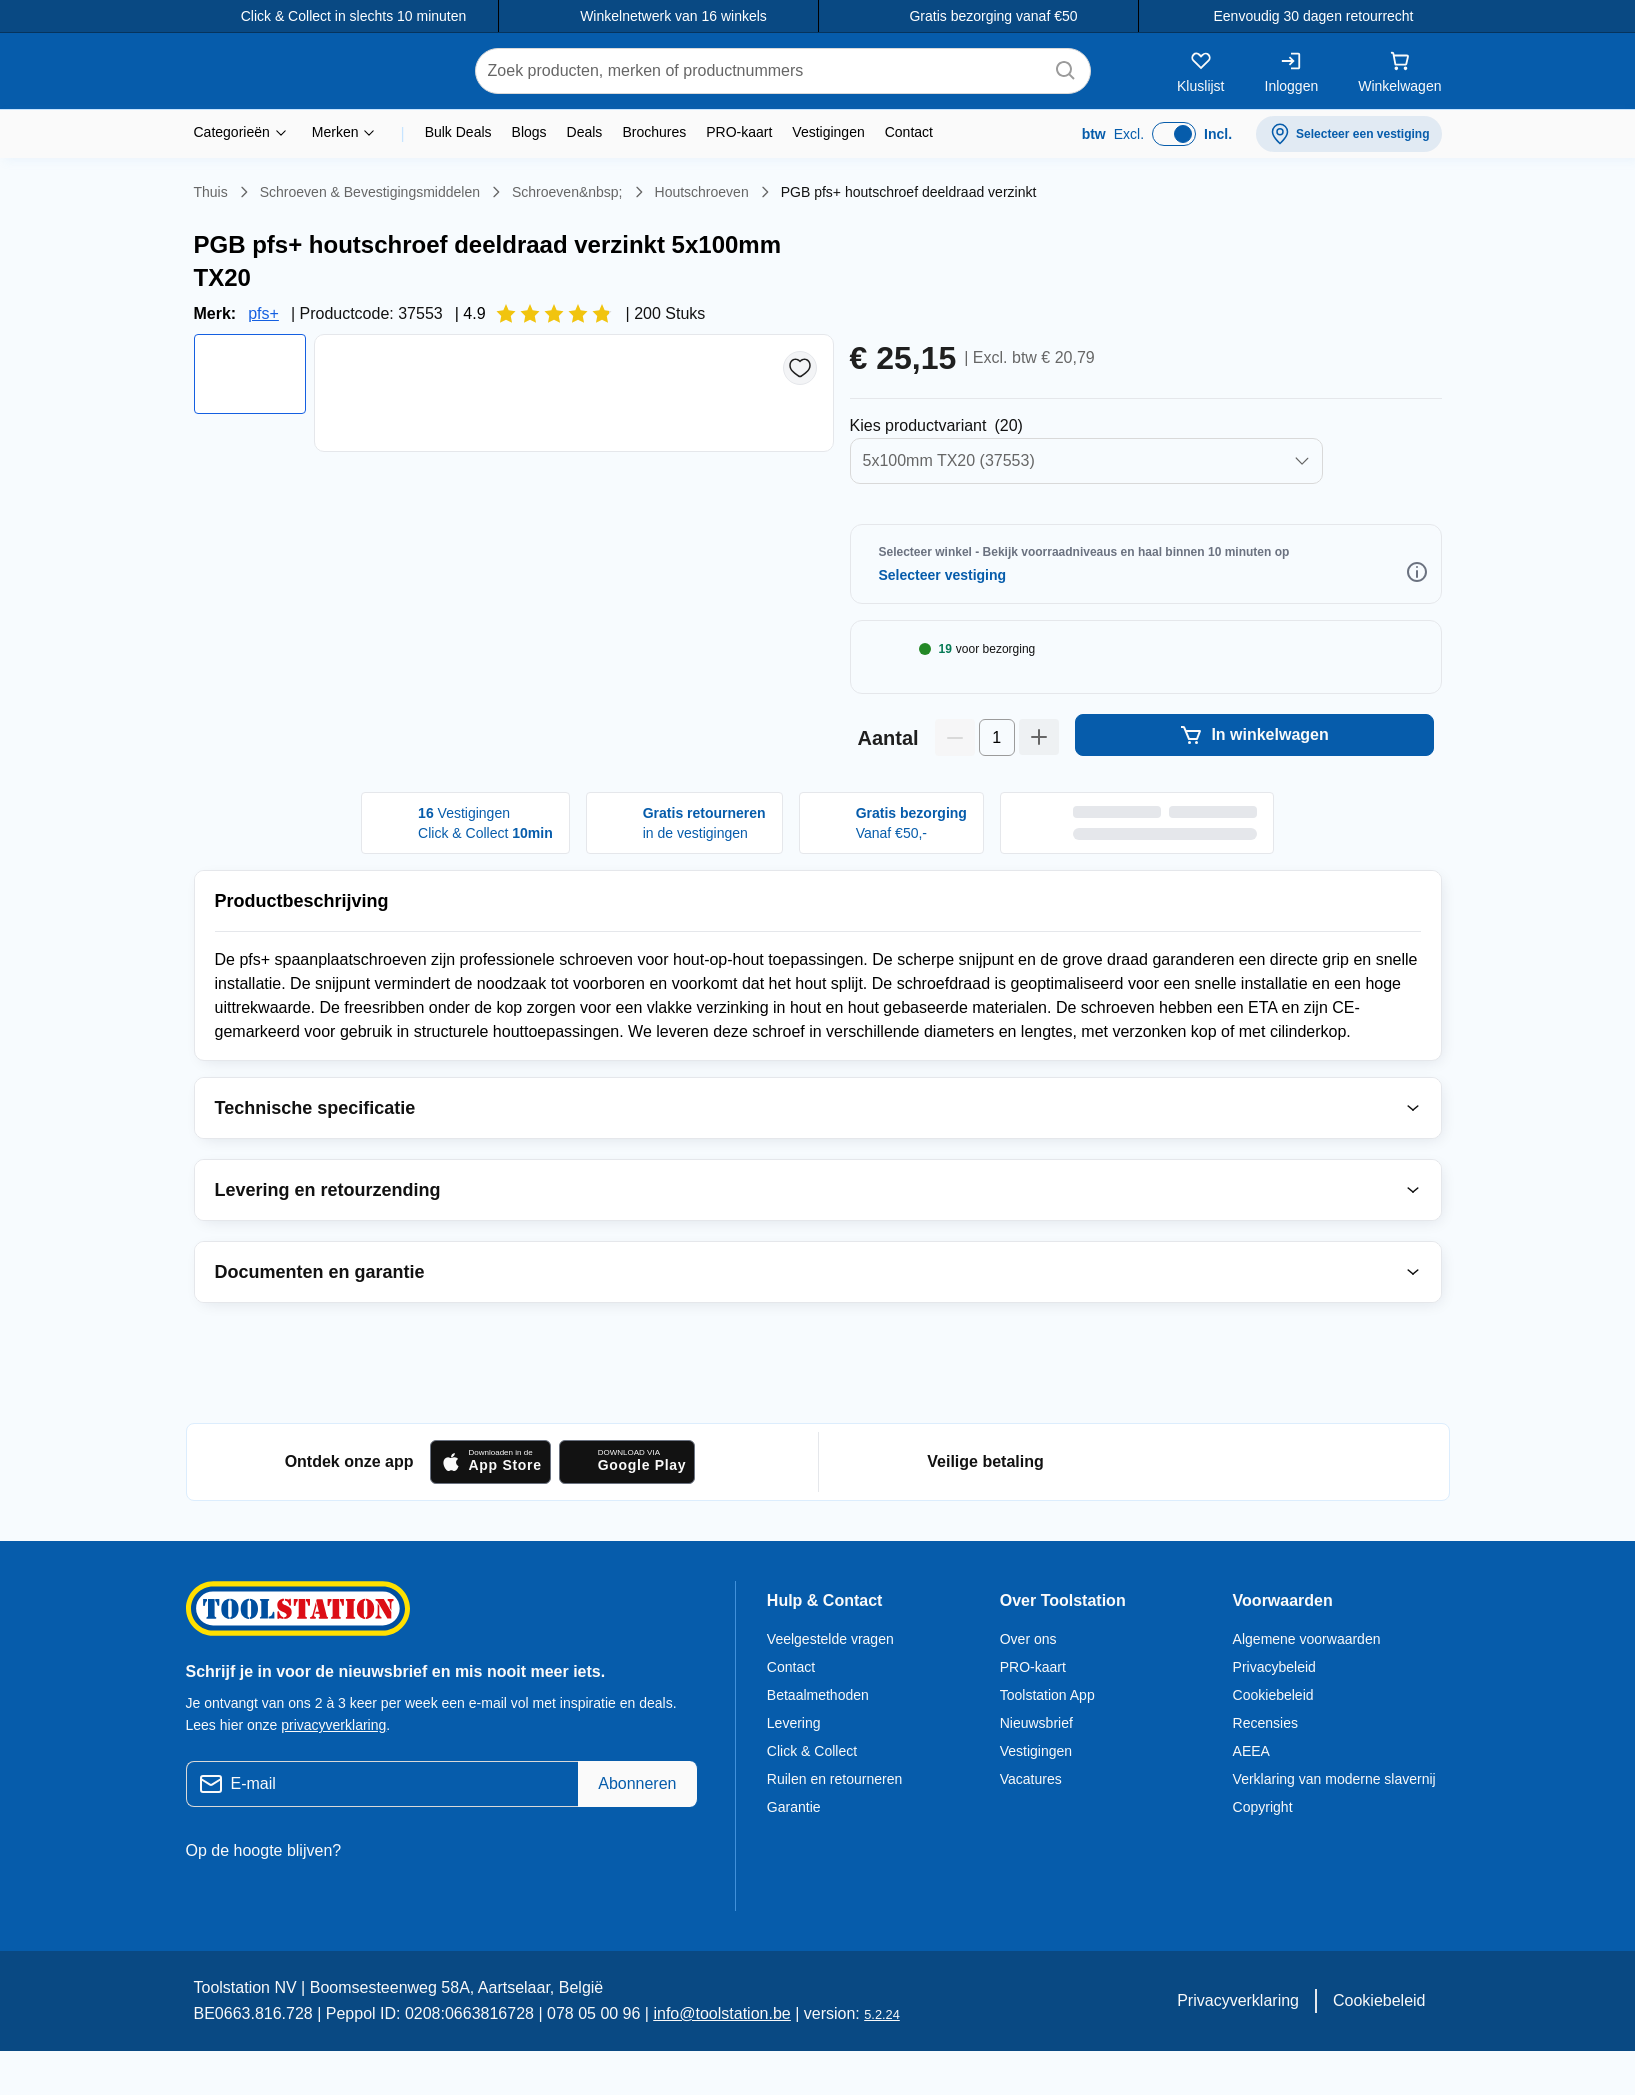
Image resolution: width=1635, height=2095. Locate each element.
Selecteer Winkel (963, 542)
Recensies (1265, 1771)
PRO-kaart (742, 132)
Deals (587, 132)
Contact (917, 132)
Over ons (1028, 1687)
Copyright (1264, 1855)
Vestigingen (833, 132)
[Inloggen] (1287, 71)
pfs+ (260, 281)
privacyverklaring (335, 1773)
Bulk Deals (460, 132)
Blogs (531, 132)
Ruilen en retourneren (835, 1827)
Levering (794, 1771)
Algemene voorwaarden (1310, 1687)
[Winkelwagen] (1398, 71)
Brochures (656, 132)
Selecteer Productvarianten (966, 393)
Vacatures (1032, 1827)
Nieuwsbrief (1037, 1771)
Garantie (795, 1855)
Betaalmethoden (821, 1743)
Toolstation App (1050, 1743)
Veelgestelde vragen (833, 1687)
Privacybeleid (1276, 1715)
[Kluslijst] (1196, 71)
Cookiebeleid (1275, 1743)
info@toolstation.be (695, 2062)
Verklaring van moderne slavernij (1336, 1827)
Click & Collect (813, 1799)
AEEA (1249, 1799)
